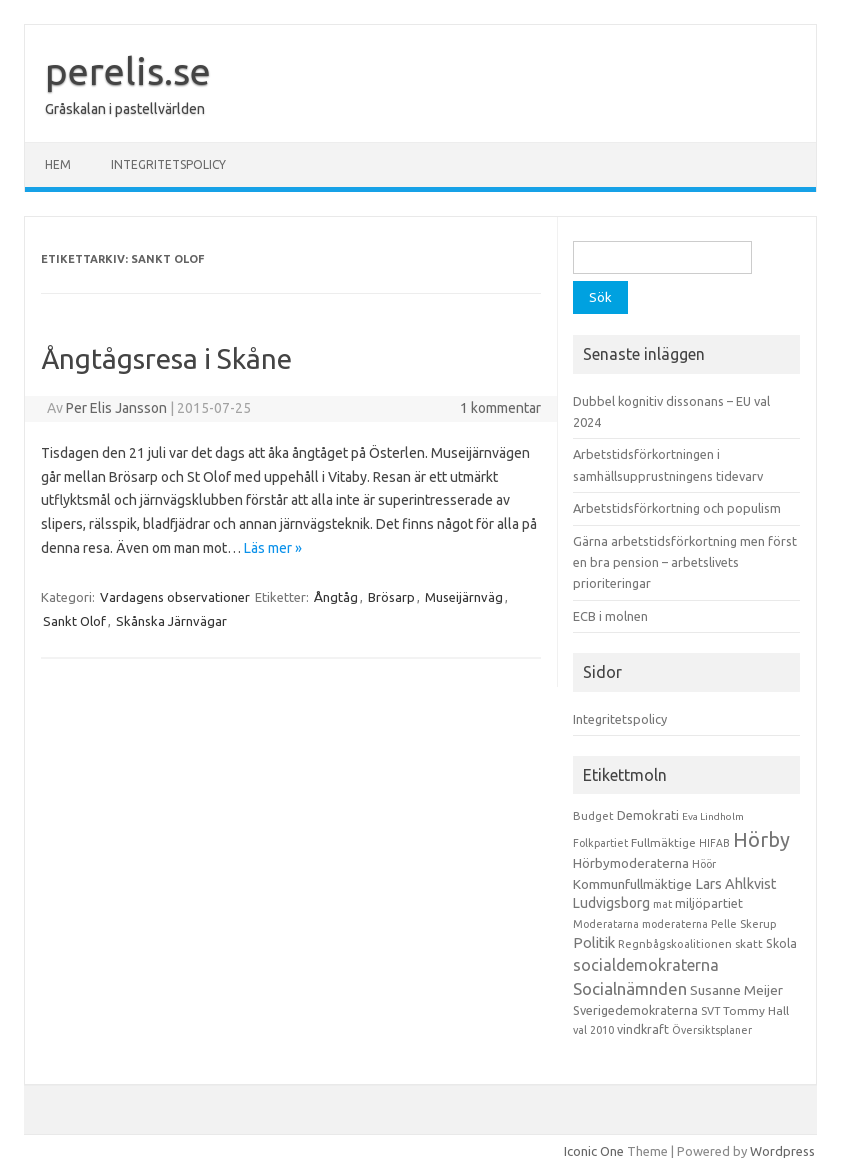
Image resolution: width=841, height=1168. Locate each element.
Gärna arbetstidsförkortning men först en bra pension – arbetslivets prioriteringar (685, 562)
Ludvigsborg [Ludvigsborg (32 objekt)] (611, 903)
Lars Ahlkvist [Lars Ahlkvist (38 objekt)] (736, 884)
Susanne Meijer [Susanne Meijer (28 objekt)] (736, 990)
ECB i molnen (610, 616)
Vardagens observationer (175, 597)
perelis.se (128, 71)
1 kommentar (500, 408)
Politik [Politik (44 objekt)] (594, 942)
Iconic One (594, 1151)
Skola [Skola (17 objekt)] (781, 943)
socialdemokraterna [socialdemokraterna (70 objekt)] (646, 965)
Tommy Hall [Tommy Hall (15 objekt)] (756, 1010)
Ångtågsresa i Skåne (166, 358)
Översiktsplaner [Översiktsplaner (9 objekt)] (712, 1030)
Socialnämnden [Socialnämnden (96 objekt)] (630, 988)
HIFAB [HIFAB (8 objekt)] (714, 843)
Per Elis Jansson (116, 408)
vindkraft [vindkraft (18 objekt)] (643, 1029)
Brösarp (391, 597)
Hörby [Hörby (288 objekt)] (761, 839)
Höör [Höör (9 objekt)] (704, 864)
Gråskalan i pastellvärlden (125, 109)
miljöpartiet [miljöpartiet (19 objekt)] (709, 903)
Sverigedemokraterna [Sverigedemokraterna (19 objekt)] (635, 1010)
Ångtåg (336, 597)
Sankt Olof (74, 621)
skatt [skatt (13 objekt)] (749, 943)
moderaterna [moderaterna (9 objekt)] (675, 924)
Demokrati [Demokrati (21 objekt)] (648, 815)
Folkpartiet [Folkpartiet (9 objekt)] (600, 843)
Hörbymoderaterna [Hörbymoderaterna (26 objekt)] (631, 863)
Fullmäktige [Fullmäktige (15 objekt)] (663, 842)
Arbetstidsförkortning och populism (677, 508)
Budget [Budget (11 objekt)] (593, 816)
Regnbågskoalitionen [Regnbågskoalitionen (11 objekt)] (675, 944)
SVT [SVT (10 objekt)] (710, 1011)
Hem (58, 164)
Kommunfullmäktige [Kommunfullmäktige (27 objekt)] (632, 884)
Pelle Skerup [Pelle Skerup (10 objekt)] (744, 924)
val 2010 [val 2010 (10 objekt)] (593, 1030)
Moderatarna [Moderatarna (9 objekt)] (606, 924)
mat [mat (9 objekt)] (662, 904)
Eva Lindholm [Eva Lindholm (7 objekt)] (713, 816)
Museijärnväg (464, 597)
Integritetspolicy (168, 164)
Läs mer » (273, 548)
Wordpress (782, 1151)
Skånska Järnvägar (171, 621)
